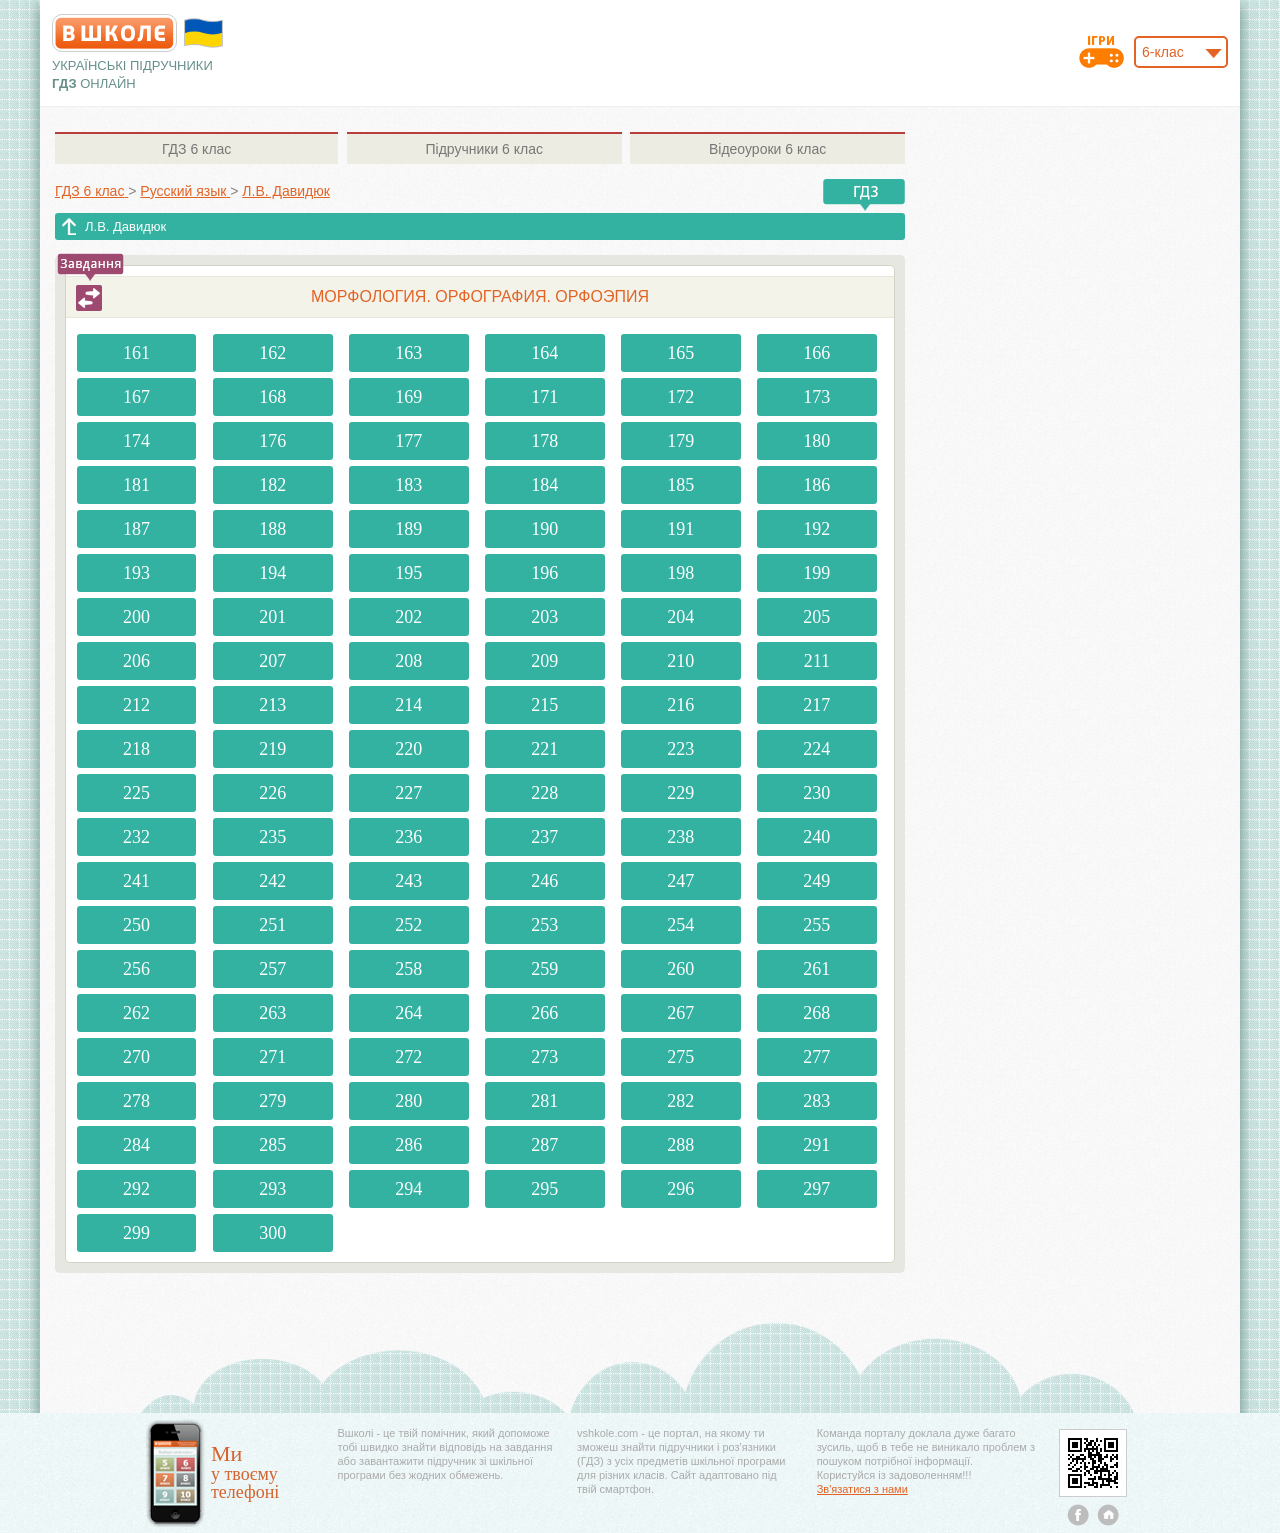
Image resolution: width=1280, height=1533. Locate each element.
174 (136, 441)
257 (272, 969)
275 (680, 1057)
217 (816, 705)
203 (544, 617)
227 (408, 793)
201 (272, 617)
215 (544, 705)
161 (136, 353)
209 (544, 661)
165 (680, 353)
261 (816, 969)
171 (544, 397)
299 (136, 1233)
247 (680, 881)
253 (544, 925)
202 (408, 617)
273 (544, 1057)
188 (272, 529)
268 (816, 1013)
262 (136, 1013)
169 (408, 397)
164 (544, 353)
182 (272, 485)
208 (408, 661)
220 (408, 749)
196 (544, 573)
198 (680, 573)
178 (544, 441)
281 (544, 1101)
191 (680, 529)
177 (408, 441)
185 (680, 485)
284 (136, 1145)
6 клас (196, 149)
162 (272, 353)
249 (816, 881)
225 (136, 793)
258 (408, 969)
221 (544, 749)
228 (544, 793)
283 (816, 1101)
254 (680, 925)
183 (408, 485)
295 (544, 1189)
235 (272, 837)
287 (544, 1145)
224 (816, 749)
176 (272, 441)
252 (408, 925)
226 (272, 793)
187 (136, 529)
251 (272, 925)
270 (136, 1057)
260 (680, 969)
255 (816, 925)
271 (272, 1057)
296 (680, 1189)
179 (680, 441)
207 (272, 661)
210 (680, 661)
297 (816, 1189)
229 (680, 793)
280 (408, 1101)
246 (544, 881)
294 (408, 1189)
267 (680, 1013)
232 (136, 837)
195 (408, 573)
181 (136, 485)
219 (272, 749)
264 (408, 1013)
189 (408, 529)
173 (816, 397)
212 (136, 705)
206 (136, 661)
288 (680, 1145)
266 (544, 1013)
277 (816, 1057)
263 (272, 1013)
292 (136, 1189)
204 (680, 617)
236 (408, 837)
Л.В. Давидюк (125, 226)
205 (816, 617)
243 (408, 881)
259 (544, 969)
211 (817, 661)
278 (136, 1101)
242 (272, 881)
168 (272, 397)
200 (136, 617)
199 (816, 573)
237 (544, 837)
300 (272, 1233)
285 (272, 1145)
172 (680, 397)
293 (272, 1189)
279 (272, 1101)
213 (272, 705)
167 (136, 397)
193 (136, 573)
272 (408, 1057)
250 (136, 925)
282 (680, 1101)
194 (272, 573)
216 (680, 705)
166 (816, 353)
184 (544, 485)
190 (544, 529)
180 (816, 441)
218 (136, 749)
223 (680, 749)
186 (816, 485)
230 (816, 793)
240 (816, 837)
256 (136, 969)
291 (816, 1145)
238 (680, 837)
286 (408, 1145)
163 (408, 353)
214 (408, 705)
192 (816, 529)
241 (136, 881)
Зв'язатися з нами (862, 1489)
